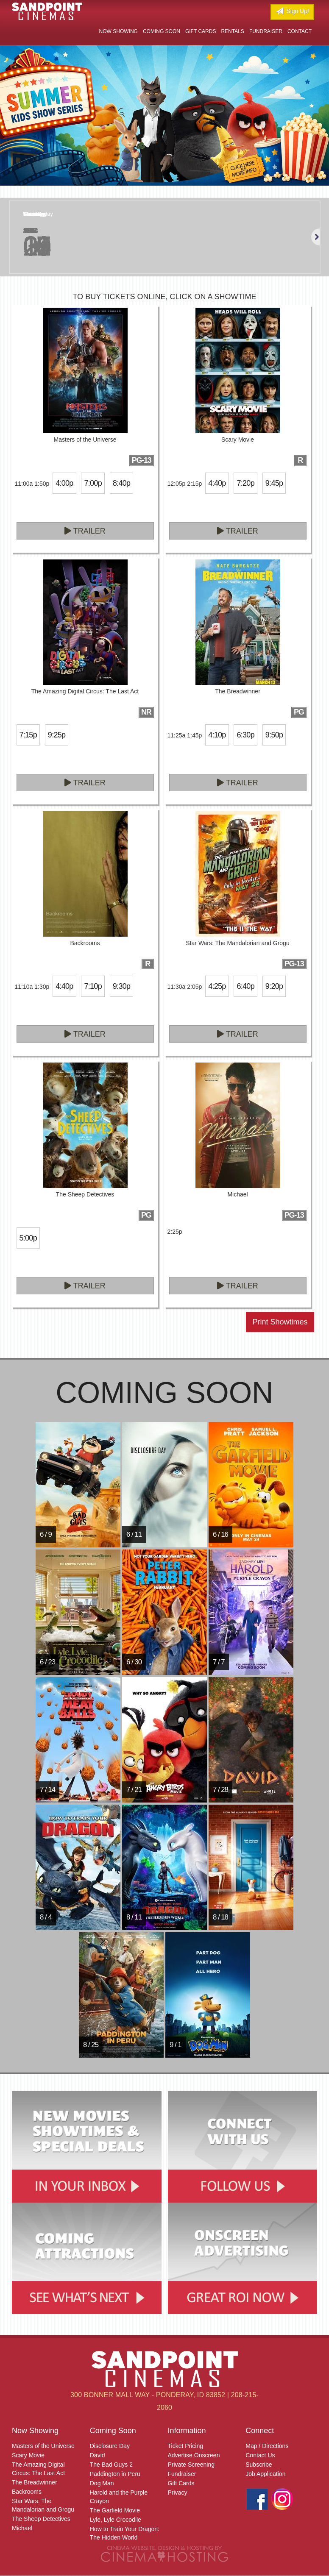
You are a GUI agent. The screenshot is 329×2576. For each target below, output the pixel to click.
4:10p (217, 735)
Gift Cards (200, 31)
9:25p (56, 735)
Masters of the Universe (43, 2445)
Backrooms (27, 2491)
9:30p (121, 986)
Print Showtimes (279, 1322)
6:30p (245, 735)
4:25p (217, 986)
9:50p (274, 735)
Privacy (177, 2492)
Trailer (85, 531)
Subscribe (258, 2464)
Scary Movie (28, 2455)
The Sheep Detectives (41, 2518)
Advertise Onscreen (194, 2455)
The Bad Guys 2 (111, 2464)
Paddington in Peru (115, 2473)
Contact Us (260, 2455)
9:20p (274, 986)
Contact (299, 31)
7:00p (92, 483)
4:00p (64, 483)
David (97, 2455)
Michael (22, 2528)
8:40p (121, 483)
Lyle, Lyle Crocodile (115, 2519)
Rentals (232, 31)
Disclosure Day (110, 2445)
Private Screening (191, 2464)
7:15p (28, 735)
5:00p (28, 1238)
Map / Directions (266, 2445)
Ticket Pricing (186, 2445)
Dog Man (102, 2483)
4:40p (217, 483)
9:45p (274, 483)
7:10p (92, 986)
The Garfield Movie (115, 2510)
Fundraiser (265, 31)
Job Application (265, 2473)
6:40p (245, 986)
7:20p (245, 483)
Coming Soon (161, 31)
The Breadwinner (34, 2482)
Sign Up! (292, 11)
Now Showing (118, 31)
